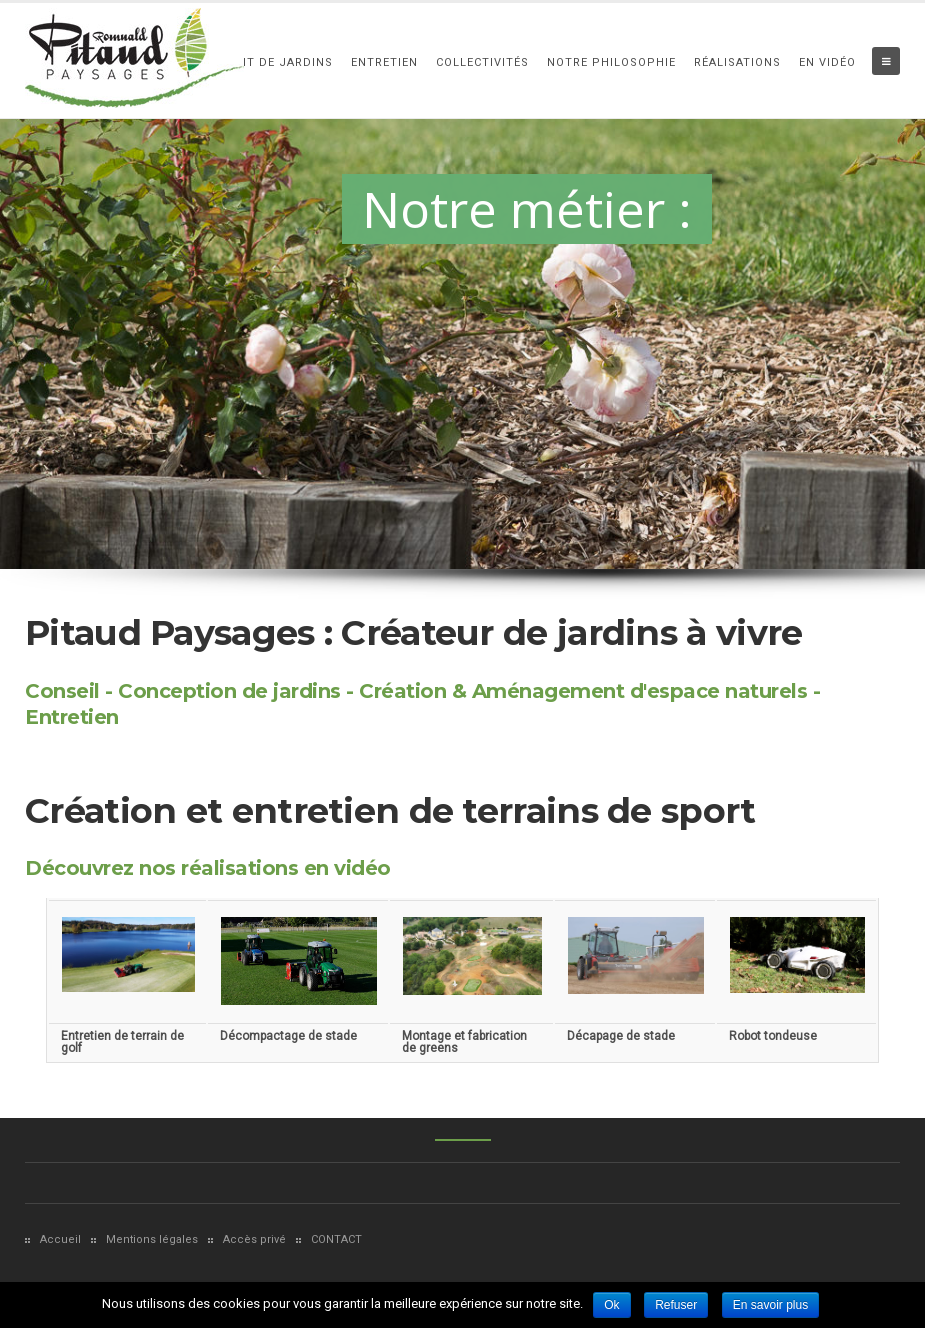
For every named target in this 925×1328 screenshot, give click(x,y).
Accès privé (254, 1239)
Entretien (384, 62)
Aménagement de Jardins (247, 62)
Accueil (60, 1239)
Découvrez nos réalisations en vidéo (208, 868)
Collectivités (482, 62)
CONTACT (336, 1239)
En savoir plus (770, 1305)
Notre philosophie (611, 62)
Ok (611, 1305)
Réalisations (737, 62)
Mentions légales (152, 1239)
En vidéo (827, 62)
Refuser (676, 1305)
